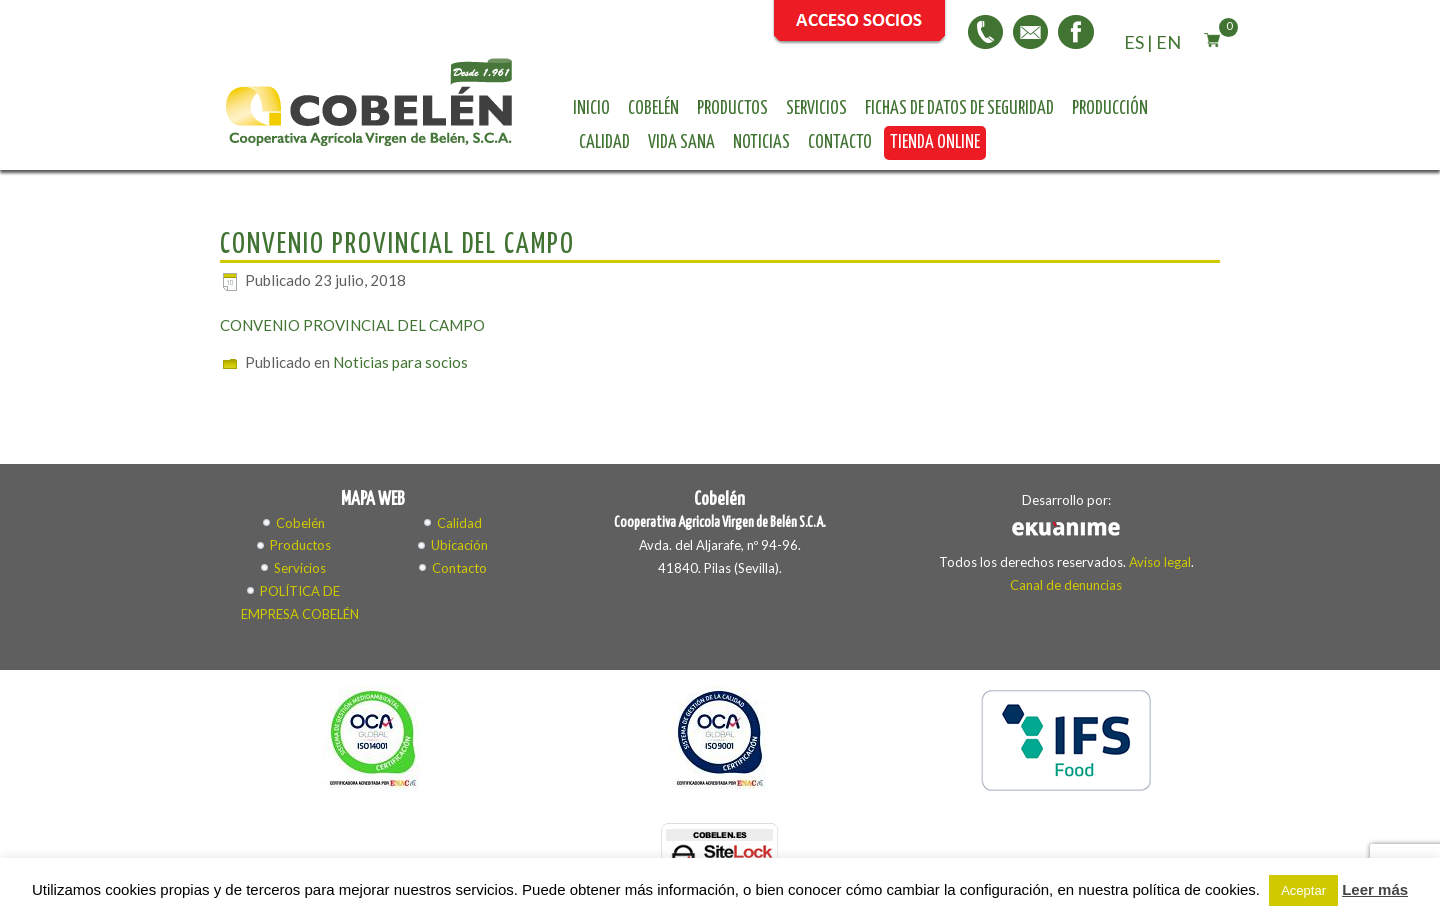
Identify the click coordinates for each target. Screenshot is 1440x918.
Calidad (604, 143)
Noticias (761, 143)
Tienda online (935, 143)
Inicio (591, 109)
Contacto (840, 143)
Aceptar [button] (1303, 890)
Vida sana (681, 143)
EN (1168, 42)
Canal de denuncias (1066, 585)
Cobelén (653, 109)
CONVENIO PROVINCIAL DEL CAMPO (352, 325)
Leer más (1375, 889)
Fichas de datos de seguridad (959, 109)
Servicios (816, 109)
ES (1134, 42)
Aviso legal (1160, 562)
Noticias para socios (400, 362)
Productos (732, 109)
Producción (1110, 109)
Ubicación (459, 545)
